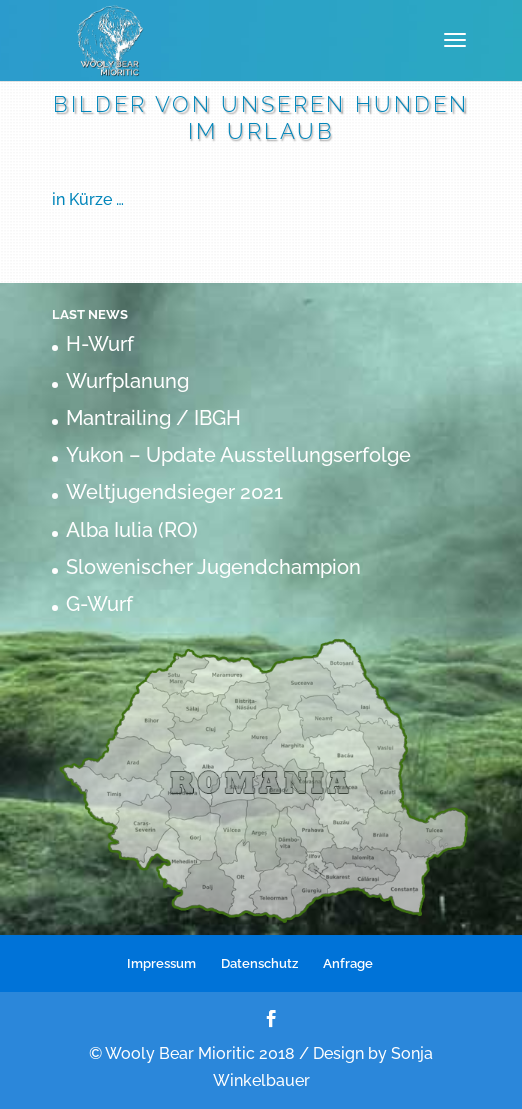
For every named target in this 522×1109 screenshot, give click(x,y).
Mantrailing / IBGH (153, 418)
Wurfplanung (127, 381)
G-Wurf (99, 604)
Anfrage (348, 963)
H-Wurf (100, 344)
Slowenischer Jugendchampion (213, 567)
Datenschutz (259, 963)
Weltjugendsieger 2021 (174, 492)
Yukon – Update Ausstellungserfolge (238, 455)
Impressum (161, 963)
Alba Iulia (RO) (132, 530)
